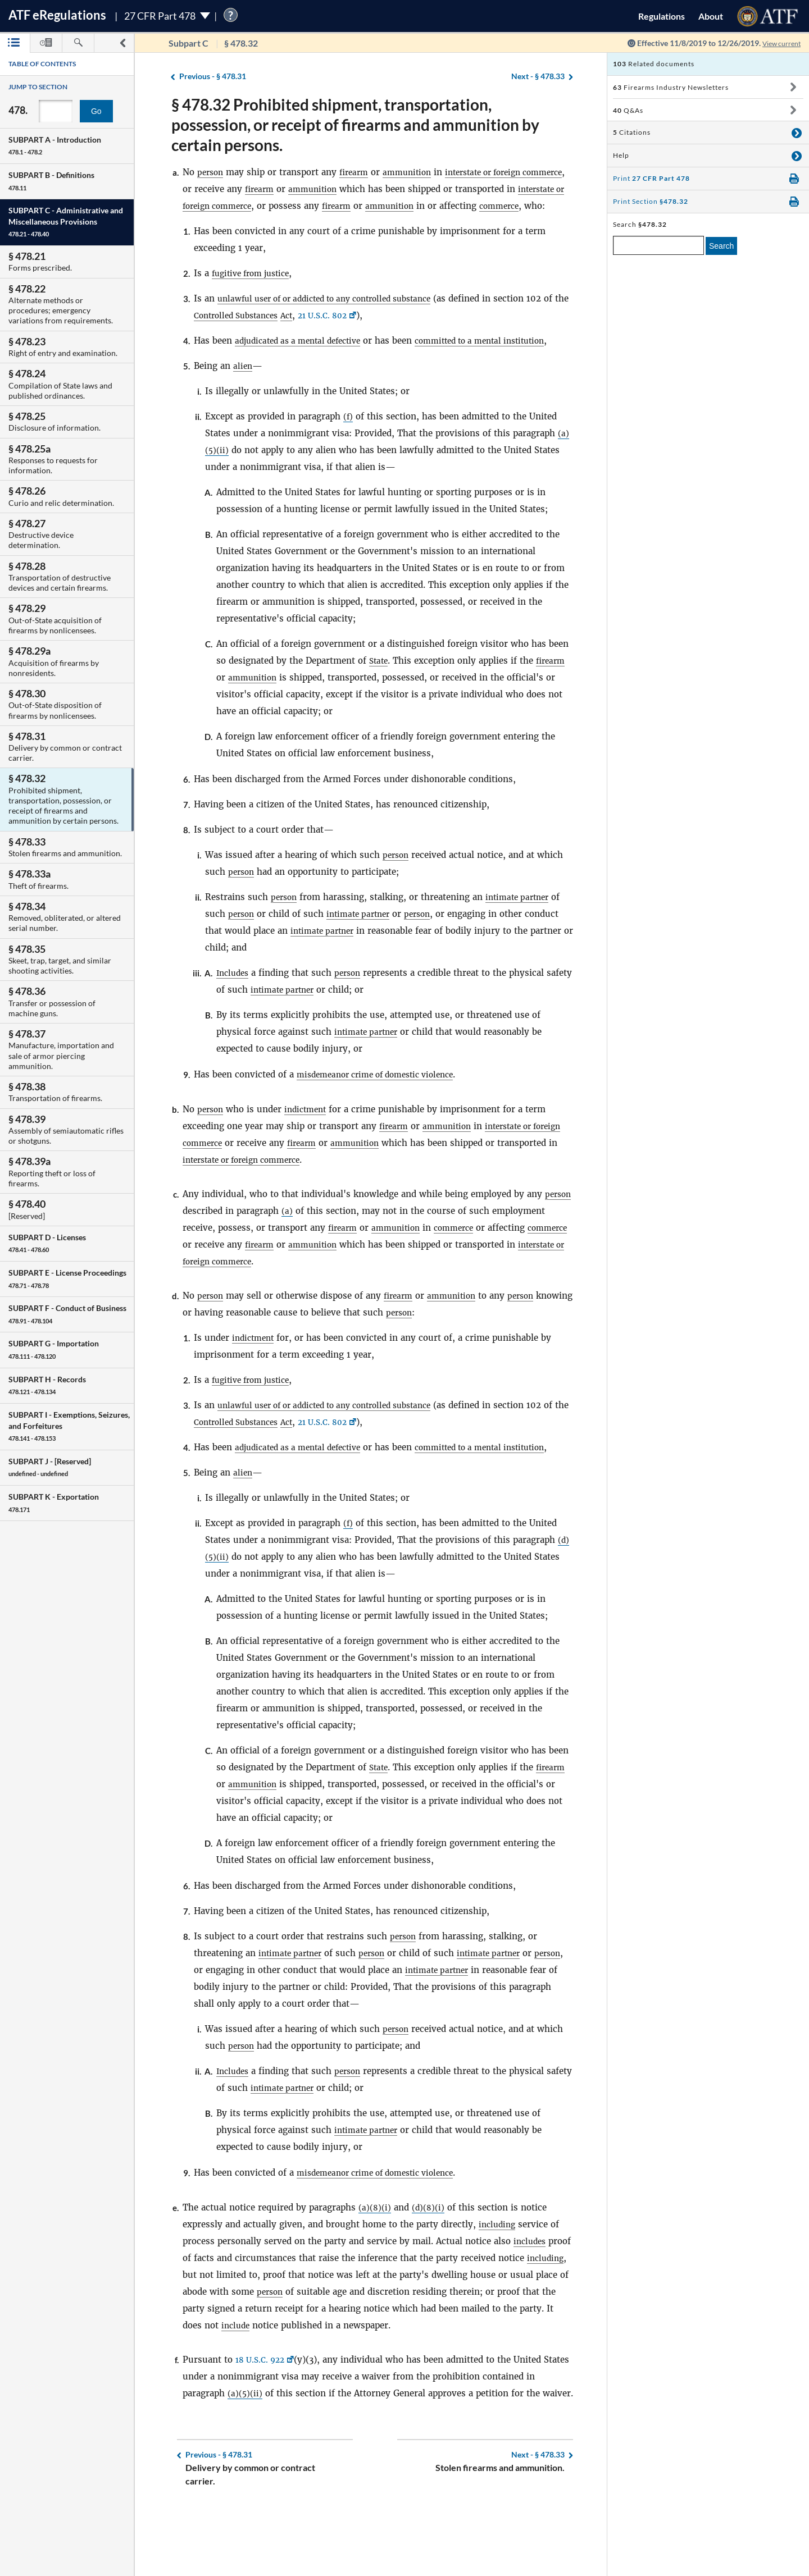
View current (778, 43)
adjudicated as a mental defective (304, 357)
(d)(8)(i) (429, 2258)
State (379, 694)
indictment (310, 1143)
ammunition (414, 172)
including (499, 2274)
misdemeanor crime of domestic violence (384, 1108)
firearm (358, 172)
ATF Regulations (57, 14)
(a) (318, 1244)
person (211, 172)
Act (324, 332)
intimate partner (522, 930)
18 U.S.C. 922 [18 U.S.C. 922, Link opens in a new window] (262, 2410)
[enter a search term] (658, 245)
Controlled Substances (268, 332)
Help (621, 155)
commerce (204, 222)
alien (243, 399)
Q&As (628, 110)
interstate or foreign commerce (249, 205)
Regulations (661, 16)
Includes (234, 1006)
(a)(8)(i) (375, 2258)
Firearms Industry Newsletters (671, 87)
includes (531, 2291)
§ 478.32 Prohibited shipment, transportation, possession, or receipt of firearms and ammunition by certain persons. (355, 124)
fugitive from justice (255, 290)
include (289, 2376)
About (710, 16)
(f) (348, 450)
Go (96, 111)
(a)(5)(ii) (245, 2443)
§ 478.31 (212, 76)
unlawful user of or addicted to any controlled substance (337, 315)
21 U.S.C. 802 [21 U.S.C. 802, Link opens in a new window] (364, 332)
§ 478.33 (538, 76)
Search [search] (721, 245)
